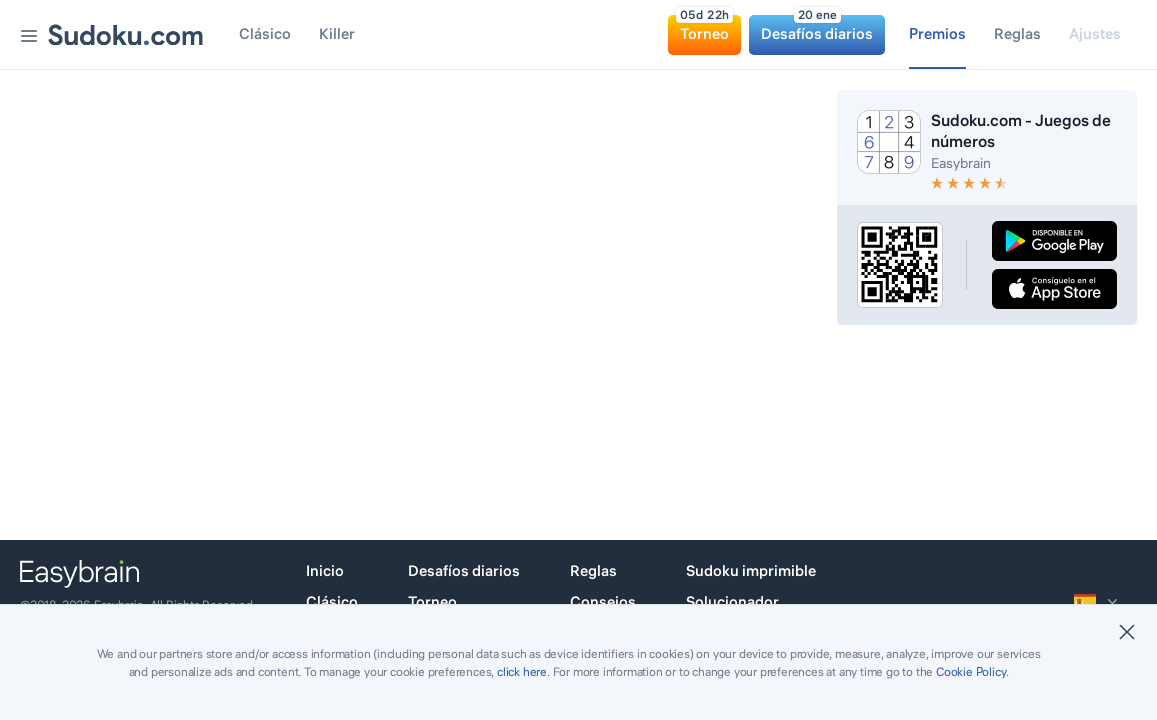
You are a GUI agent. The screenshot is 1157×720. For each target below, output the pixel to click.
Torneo (432, 601)
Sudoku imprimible (751, 570)
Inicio (325, 570)
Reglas (593, 570)
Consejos (603, 601)
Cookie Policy (970, 671)
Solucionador (732, 601)
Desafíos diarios (464, 570)
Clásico (332, 601)
